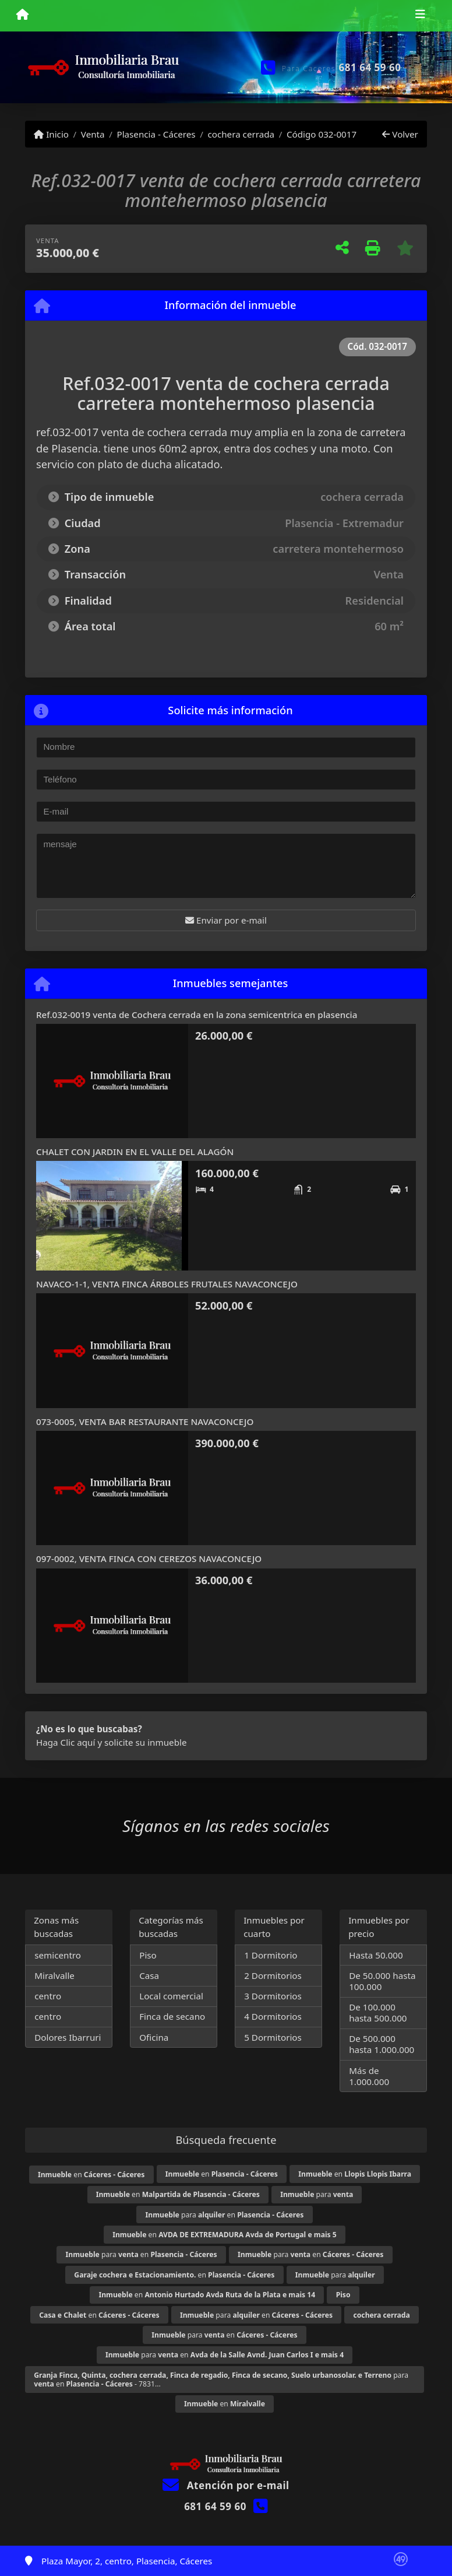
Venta (93, 134)
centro (47, 1996)
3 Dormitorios (273, 1996)
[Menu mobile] (22, 15)
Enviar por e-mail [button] (226, 920)
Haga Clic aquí (65, 1742)
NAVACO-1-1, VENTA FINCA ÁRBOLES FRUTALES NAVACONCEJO (167, 1284)
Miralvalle (54, 1975)
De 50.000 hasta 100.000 (382, 1981)
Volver (400, 134)
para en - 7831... (221, 2379)
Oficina (153, 2037)
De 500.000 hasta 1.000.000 (381, 2044)
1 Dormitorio (270, 1955)
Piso (148, 1955)
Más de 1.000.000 (369, 2076)
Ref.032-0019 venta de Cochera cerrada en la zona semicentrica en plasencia (196, 1014)
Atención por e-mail (226, 2485)
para (316, 2194)
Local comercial (171, 1996)
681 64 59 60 (370, 67)
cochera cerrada (240, 134)
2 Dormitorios (273, 1975)
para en (225, 2215)
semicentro (57, 1955)
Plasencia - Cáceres (155, 134)
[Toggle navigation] (420, 16)
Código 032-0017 (321, 134)
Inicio (51, 134)
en (91, 2175)
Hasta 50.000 (376, 1955)
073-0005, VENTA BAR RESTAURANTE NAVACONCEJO (144, 1421)
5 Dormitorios (273, 2037)
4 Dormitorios (273, 2016)
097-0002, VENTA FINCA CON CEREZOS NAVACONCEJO (149, 1558)
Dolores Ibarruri (67, 2037)
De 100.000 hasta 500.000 (378, 2012)
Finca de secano (172, 2016)
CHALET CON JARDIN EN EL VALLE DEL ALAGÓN (135, 1151)
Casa (149, 1975)
